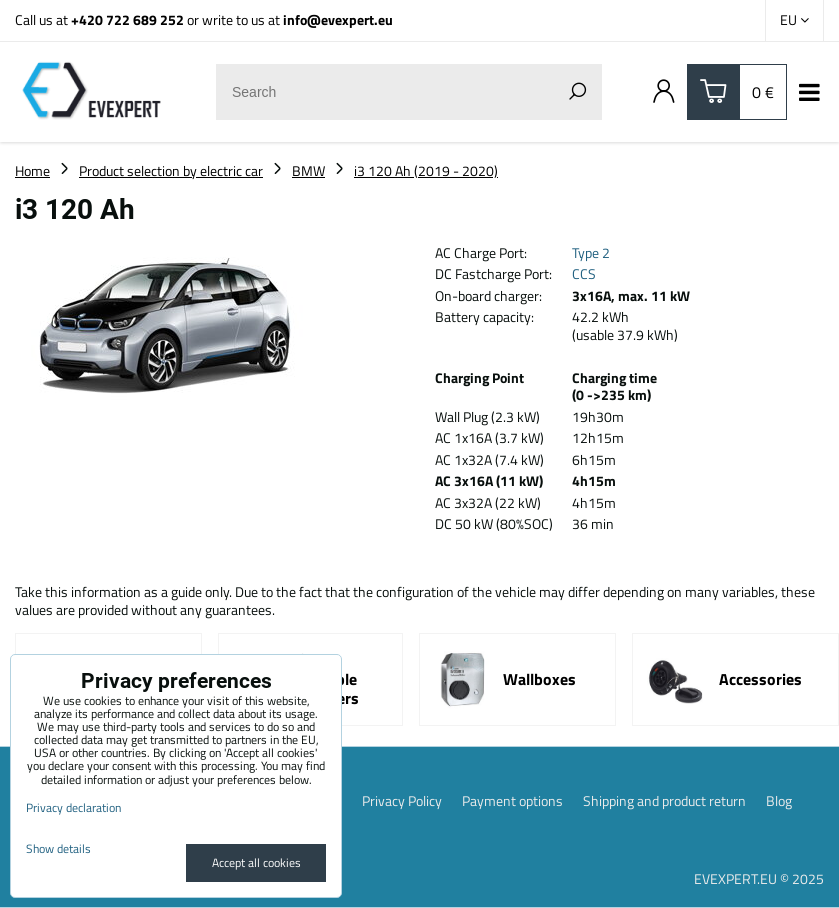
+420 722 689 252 (127, 19)
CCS (584, 273)
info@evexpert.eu (338, 19)
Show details (58, 848)
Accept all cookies (256, 862)
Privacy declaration (73, 807)
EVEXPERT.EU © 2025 (759, 878)
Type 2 (591, 252)
